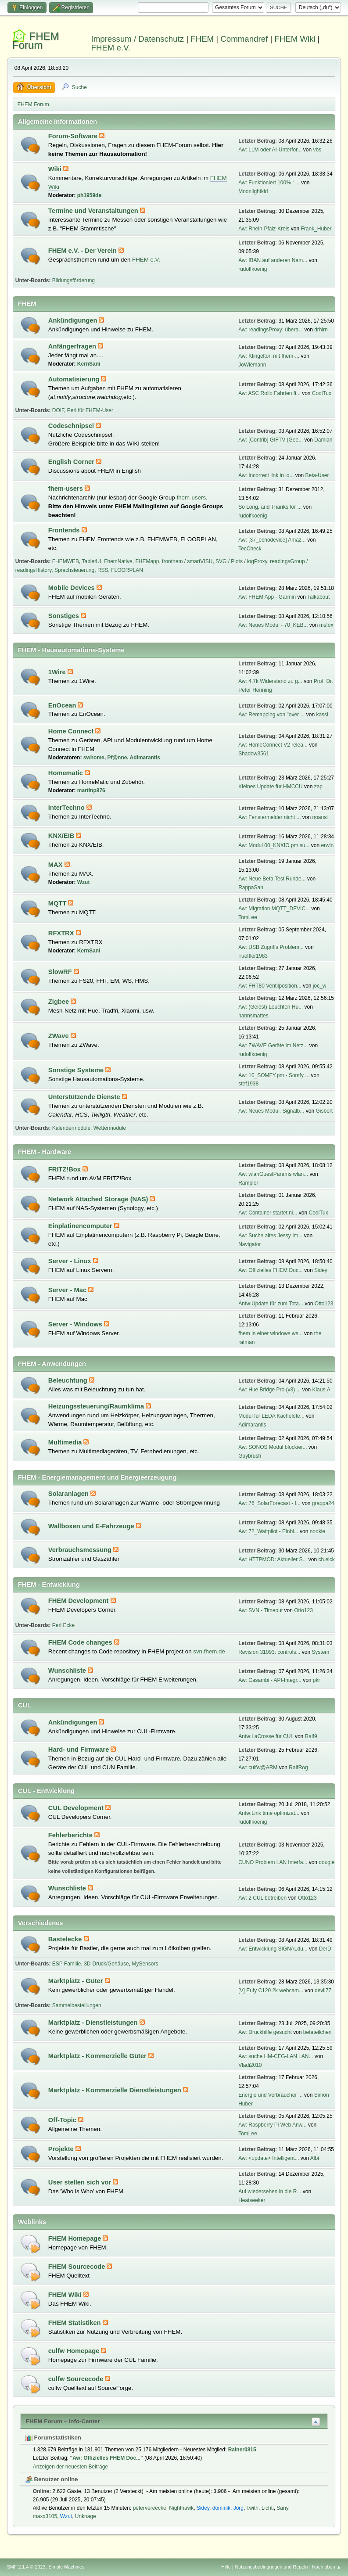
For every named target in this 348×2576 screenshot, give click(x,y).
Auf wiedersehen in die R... (269, 2191)
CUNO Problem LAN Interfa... (272, 1862)
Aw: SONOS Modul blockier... (272, 1447)
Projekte (61, 2148)
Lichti (268, 2508)
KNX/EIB (62, 835)
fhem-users (66, 488)
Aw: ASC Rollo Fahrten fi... (269, 393)
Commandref (244, 38)
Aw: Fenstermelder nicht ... (269, 817)
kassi (322, 714)
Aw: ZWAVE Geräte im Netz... (273, 1045)
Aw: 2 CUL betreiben (262, 1898)
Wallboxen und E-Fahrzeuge (92, 1526)
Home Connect (72, 731)
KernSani (88, 364)
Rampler (248, 1183)
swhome (93, 757)
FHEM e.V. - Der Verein (83, 250)
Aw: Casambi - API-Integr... (269, 1680)
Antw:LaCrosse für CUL (265, 1736)
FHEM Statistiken (75, 2322)
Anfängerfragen (73, 346)
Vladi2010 (250, 2065)
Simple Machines (66, 2566)
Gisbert (324, 1111)
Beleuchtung (68, 1380)
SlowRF (61, 971)
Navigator (249, 1244)
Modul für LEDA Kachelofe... (271, 1416)
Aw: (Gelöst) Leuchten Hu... (270, 1007)
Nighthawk (181, 2508)
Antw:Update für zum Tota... (270, 1304)
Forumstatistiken (53, 2437)
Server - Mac (68, 1289)
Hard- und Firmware (79, 1749)
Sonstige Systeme (76, 1070)
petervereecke (149, 2508)
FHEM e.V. (111, 47)
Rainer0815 (242, 2450)
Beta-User (317, 475)
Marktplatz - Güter (76, 1980)
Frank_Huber (316, 229)
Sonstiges (64, 615)
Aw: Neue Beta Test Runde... (271, 879)
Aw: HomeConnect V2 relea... (273, 745)
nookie (317, 1531)
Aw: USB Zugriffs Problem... (271, 947)
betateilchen (317, 2032)
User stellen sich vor (80, 2182)
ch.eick (326, 1559)
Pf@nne (117, 757)
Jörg (238, 2508)
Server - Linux (70, 1261)
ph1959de (89, 195)
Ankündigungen (73, 320)
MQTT (58, 903)
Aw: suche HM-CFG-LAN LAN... (275, 2056)
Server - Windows (76, 1324)
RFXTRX (62, 933)
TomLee (247, 917)
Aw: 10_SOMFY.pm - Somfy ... (273, 1075)
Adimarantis (145, 757)
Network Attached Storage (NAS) (99, 1199)
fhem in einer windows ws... (270, 1333)
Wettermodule (109, 1128)
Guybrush (249, 1456)
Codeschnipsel (72, 425)
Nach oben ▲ (326, 2566)
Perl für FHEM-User (90, 410)
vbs (317, 150)
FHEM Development (79, 1600)
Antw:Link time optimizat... (268, 1813)
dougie (326, 1862)
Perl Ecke (63, 1625)
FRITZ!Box (65, 1169)
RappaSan (250, 887)
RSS (102, 570)
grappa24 (323, 1503)
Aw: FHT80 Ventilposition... (269, 986)
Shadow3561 (253, 754)
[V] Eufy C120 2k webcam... (270, 1990)
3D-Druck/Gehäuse (106, 1964)
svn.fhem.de (209, 1651)
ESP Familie (66, 1964)
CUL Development (76, 1807)
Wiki (55, 168)
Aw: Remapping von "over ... (271, 714)
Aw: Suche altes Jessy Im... (270, 1235)
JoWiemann (252, 365)
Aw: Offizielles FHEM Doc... (270, 1270)
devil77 (323, 1990)
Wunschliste (68, 1670)
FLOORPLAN (127, 570)
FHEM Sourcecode (77, 2266)
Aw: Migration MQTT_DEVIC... (274, 908)
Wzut (83, 882)
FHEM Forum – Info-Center (63, 2421)
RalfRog (298, 1767)
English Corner (72, 461)
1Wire (58, 671)
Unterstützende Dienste (85, 1096)
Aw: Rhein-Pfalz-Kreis (263, 229)
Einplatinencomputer (81, 1225)
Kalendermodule (71, 1128)
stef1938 (248, 1084)
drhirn (321, 330)
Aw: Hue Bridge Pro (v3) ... (269, 1390)
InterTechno (67, 807)
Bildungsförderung (73, 280)
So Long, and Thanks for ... (269, 507)
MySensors (145, 1964)
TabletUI (91, 561)
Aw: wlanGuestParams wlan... (273, 1174)
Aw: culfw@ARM (257, 1767)
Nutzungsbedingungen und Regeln (271, 2566)
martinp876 (91, 790)
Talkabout (318, 597)
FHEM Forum (35, 40)
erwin (327, 845)
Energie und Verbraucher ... (270, 2095)
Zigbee (59, 1001)
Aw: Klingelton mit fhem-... (268, 356)
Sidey (320, 1270)
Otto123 (324, 1304)
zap (318, 786)
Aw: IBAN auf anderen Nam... (272, 260)
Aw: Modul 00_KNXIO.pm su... (273, 845)
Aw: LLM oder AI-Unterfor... (269, 150)
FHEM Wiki (294, 38)
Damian (323, 440)
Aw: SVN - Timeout (260, 1610)
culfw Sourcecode (76, 2378)
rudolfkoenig (252, 269)
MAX (56, 864)
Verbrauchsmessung (80, 1549)
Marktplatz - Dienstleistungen (94, 2022)
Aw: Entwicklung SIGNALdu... (273, 1949)
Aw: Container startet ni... (267, 1213)
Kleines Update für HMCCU (270, 786)
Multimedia (66, 1442)
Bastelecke (66, 1939)
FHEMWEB (65, 561)
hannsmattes (253, 1016)
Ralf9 (311, 1736)
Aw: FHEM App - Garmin (267, 597)
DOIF (58, 410)
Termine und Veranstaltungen (94, 210)
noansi (319, 817)
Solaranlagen (69, 1493)
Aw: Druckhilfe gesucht (265, 2032)
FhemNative (118, 561)
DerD (325, 1949)
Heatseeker (251, 2200)
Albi (314, 2158)
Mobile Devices (72, 587)
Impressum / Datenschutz (137, 38)
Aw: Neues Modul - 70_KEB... (273, 625)
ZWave (59, 1035)
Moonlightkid (253, 191)
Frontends (65, 530)
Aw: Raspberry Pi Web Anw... (272, 2125)
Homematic (66, 772)
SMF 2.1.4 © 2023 (26, 2566)
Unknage (85, 2516)
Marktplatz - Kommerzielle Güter (98, 2055)
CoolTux (321, 393)
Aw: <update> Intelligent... (268, 2158)
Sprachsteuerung (74, 570)
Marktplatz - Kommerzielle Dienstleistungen (115, 2090)
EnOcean (63, 705)
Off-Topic (63, 2119)
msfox (326, 625)
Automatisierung (74, 379)
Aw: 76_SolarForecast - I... (269, 1503)
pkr (316, 1680)
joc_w (319, 986)
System (320, 1652)
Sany (282, 2508)
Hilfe (226, 2566)
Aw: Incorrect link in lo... (266, 475)
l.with (252, 2508)
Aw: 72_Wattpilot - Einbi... (268, 1531)
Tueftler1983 (253, 956)
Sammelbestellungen (76, 2005)
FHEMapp (147, 561)
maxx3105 (45, 2516)
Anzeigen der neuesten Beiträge (70, 2467)
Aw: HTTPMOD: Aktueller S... (272, 1559)
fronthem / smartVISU (187, 561)
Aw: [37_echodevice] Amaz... (272, 540)
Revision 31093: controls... (269, 1652)
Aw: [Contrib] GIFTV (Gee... (270, 440)
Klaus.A (321, 1390)
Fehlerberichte (71, 1835)
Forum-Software (73, 136)
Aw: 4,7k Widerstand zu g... (270, 681)
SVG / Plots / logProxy (241, 561)
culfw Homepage (74, 2350)
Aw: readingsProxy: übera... (270, 330)
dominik (221, 2508)
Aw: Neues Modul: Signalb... (271, 1111)
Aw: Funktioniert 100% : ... (269, 183)
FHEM (202, 38)
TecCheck (250, 549)
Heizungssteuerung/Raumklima (97, 1406)
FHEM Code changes (81, 1642)
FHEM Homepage (75, 2238)
